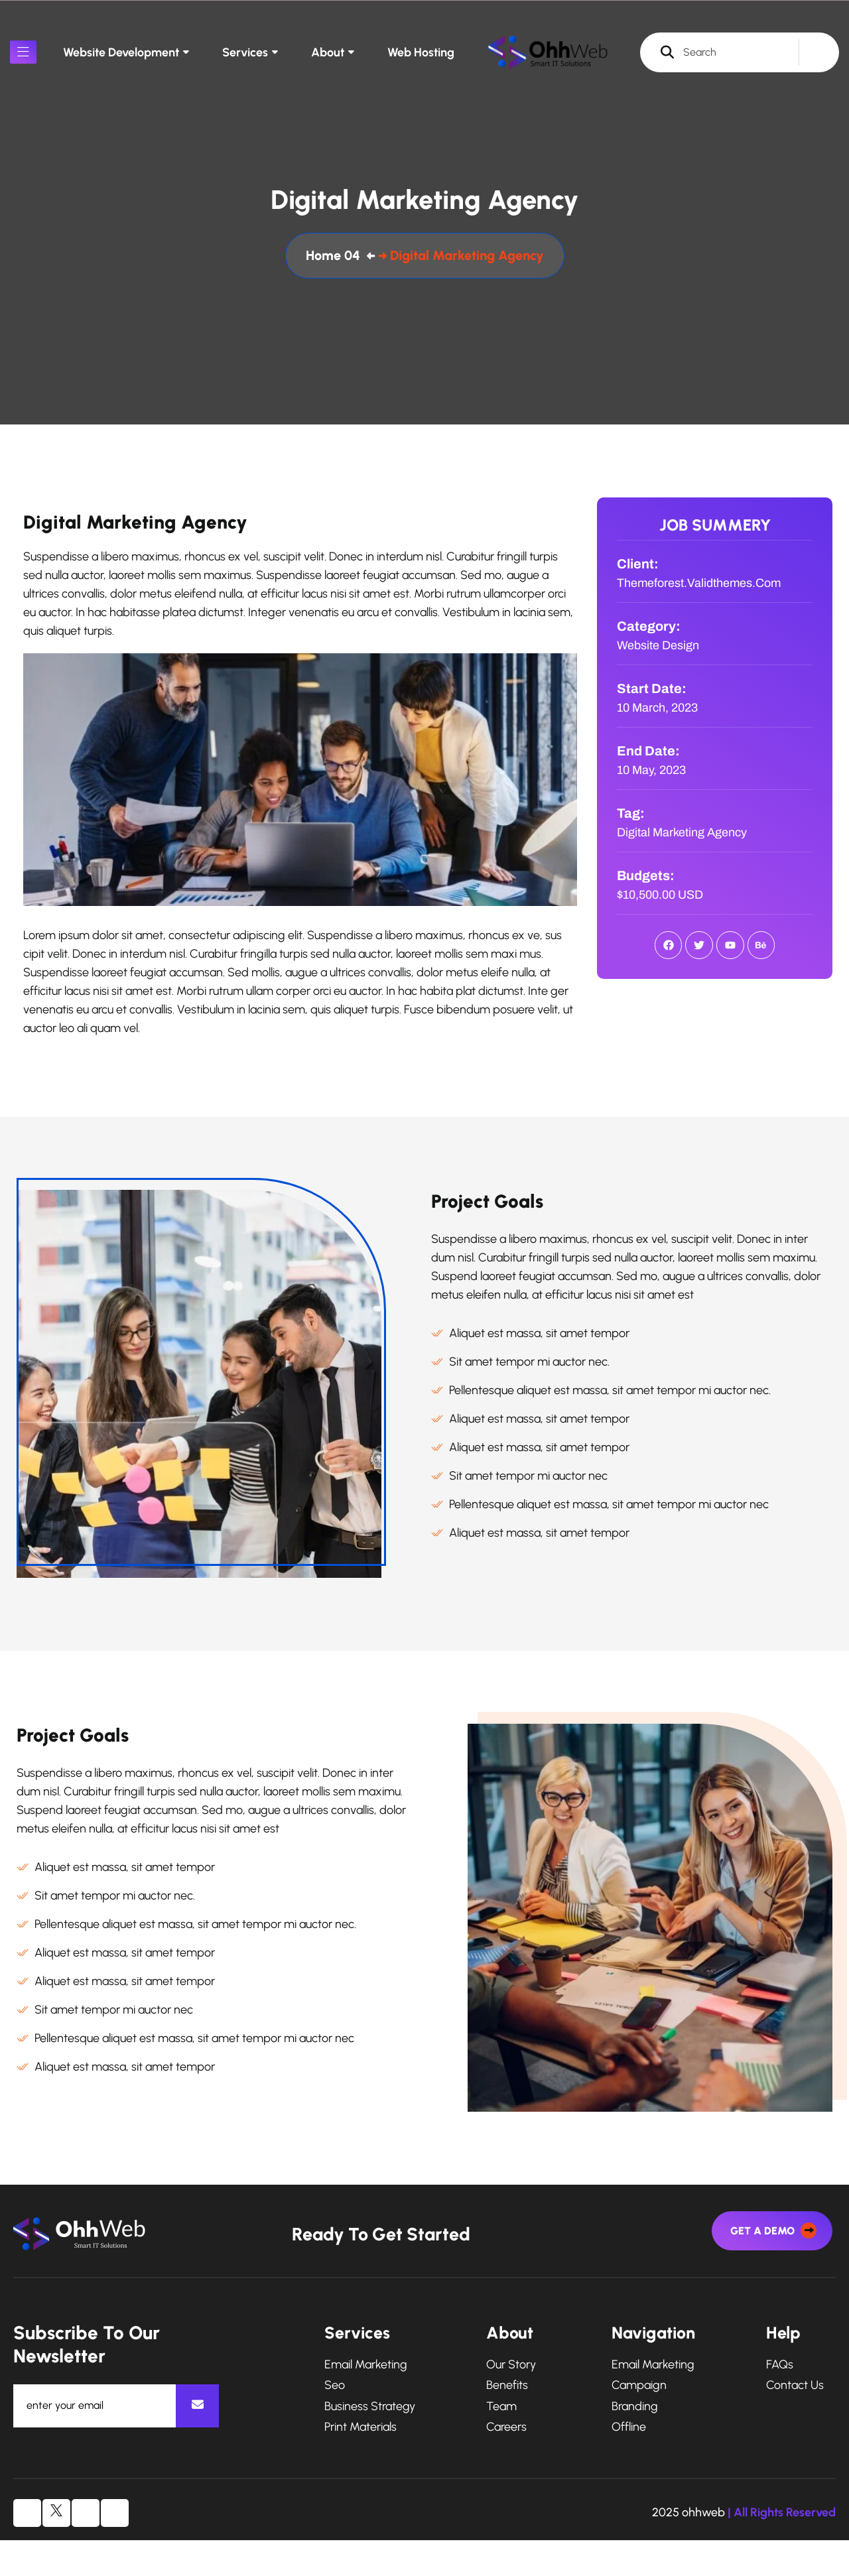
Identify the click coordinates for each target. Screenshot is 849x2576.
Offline (629, 2464)
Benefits (507, 2422)
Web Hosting (420, 52)
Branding (635, 2443)
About (327, 52)
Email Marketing (365, 2401)
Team (501, 2443)
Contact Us (795, 2422)
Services (245, 52)
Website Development (121, 52)
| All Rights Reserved (782, 2549)
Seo (334, 2422)
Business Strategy (369, 2443)
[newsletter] (197, 2442)
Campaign (639, 2422)
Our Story (511, 2401)
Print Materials (360, 2464)
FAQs (779, 2401)
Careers (506, 2464)
